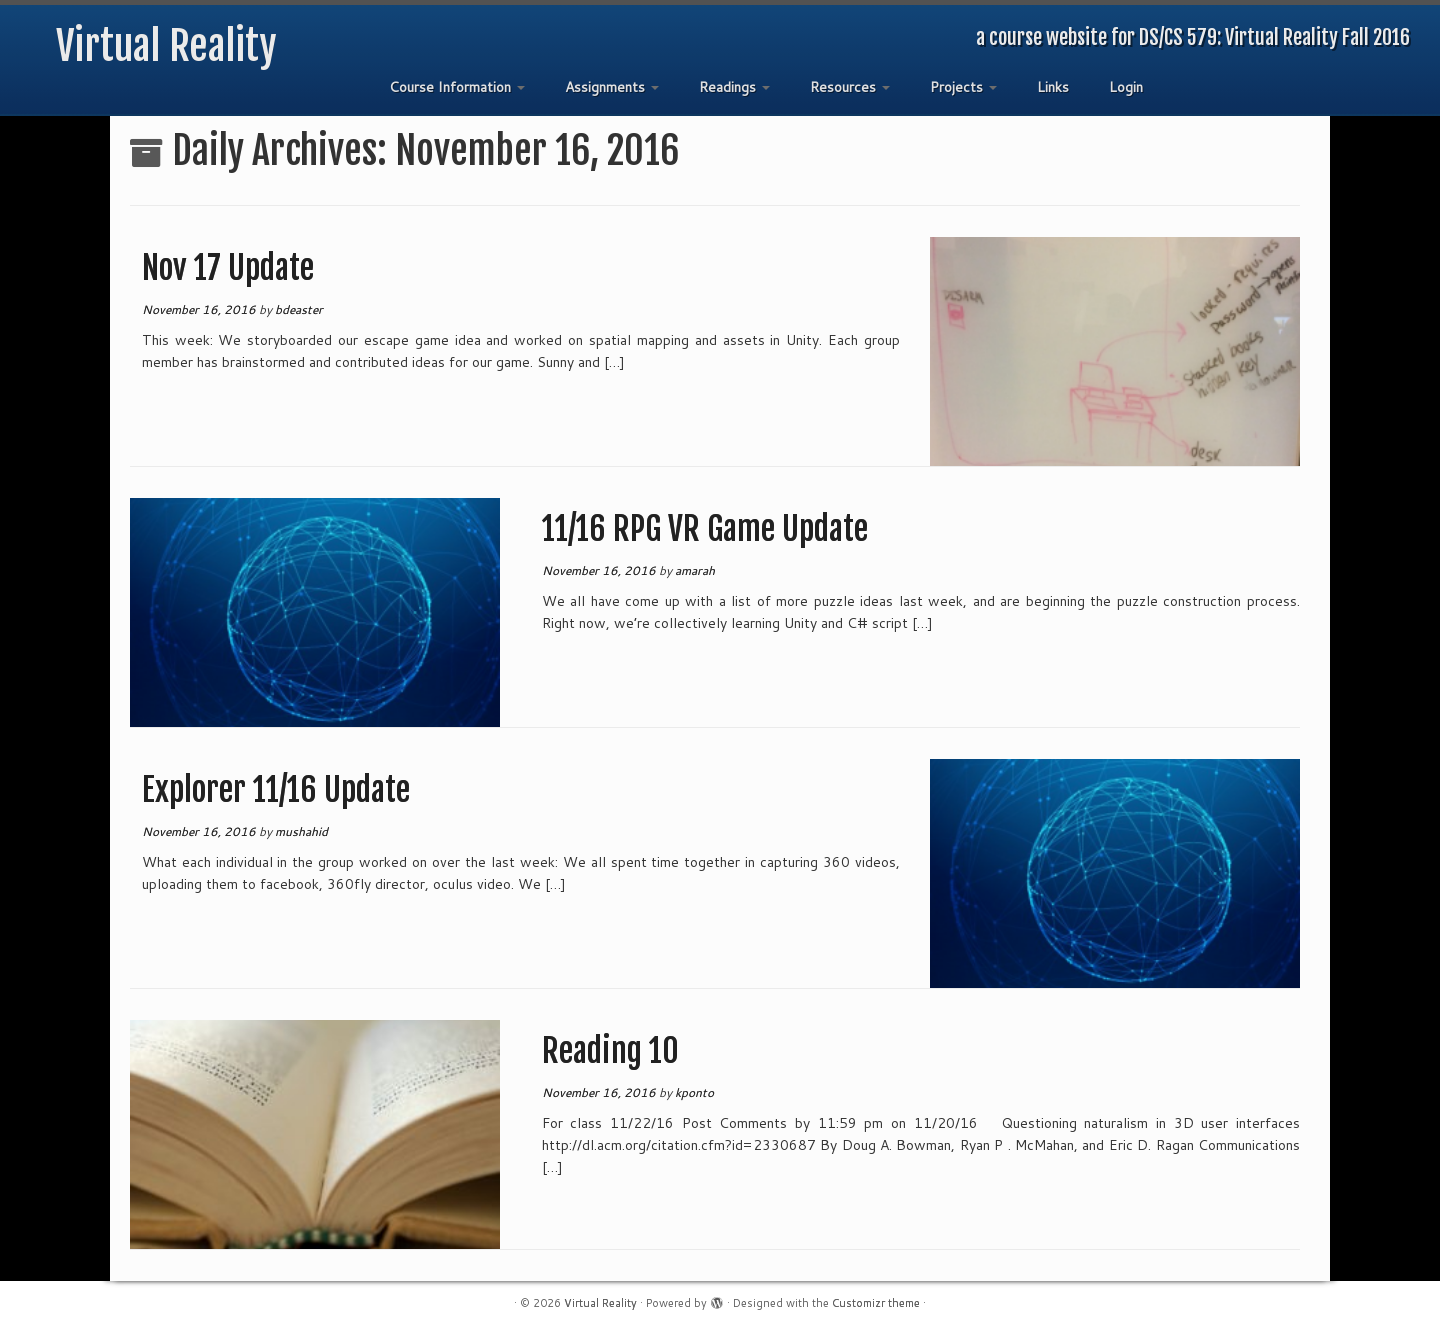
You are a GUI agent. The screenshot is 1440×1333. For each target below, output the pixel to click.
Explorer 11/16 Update (276, 790)
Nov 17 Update (228, 268)
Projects (963, 87)
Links (1053, 87)
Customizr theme (876, 1303)
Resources (850, 87)
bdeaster (299, 309)
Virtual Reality (166, 46)
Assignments (612, 87)
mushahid (301, 831)
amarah (695, 570)
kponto (694, 1092)
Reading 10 (610, 1051)
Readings (734, 87)
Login (1126, 87)
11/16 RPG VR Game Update (705, 529)
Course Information (457, 87)
